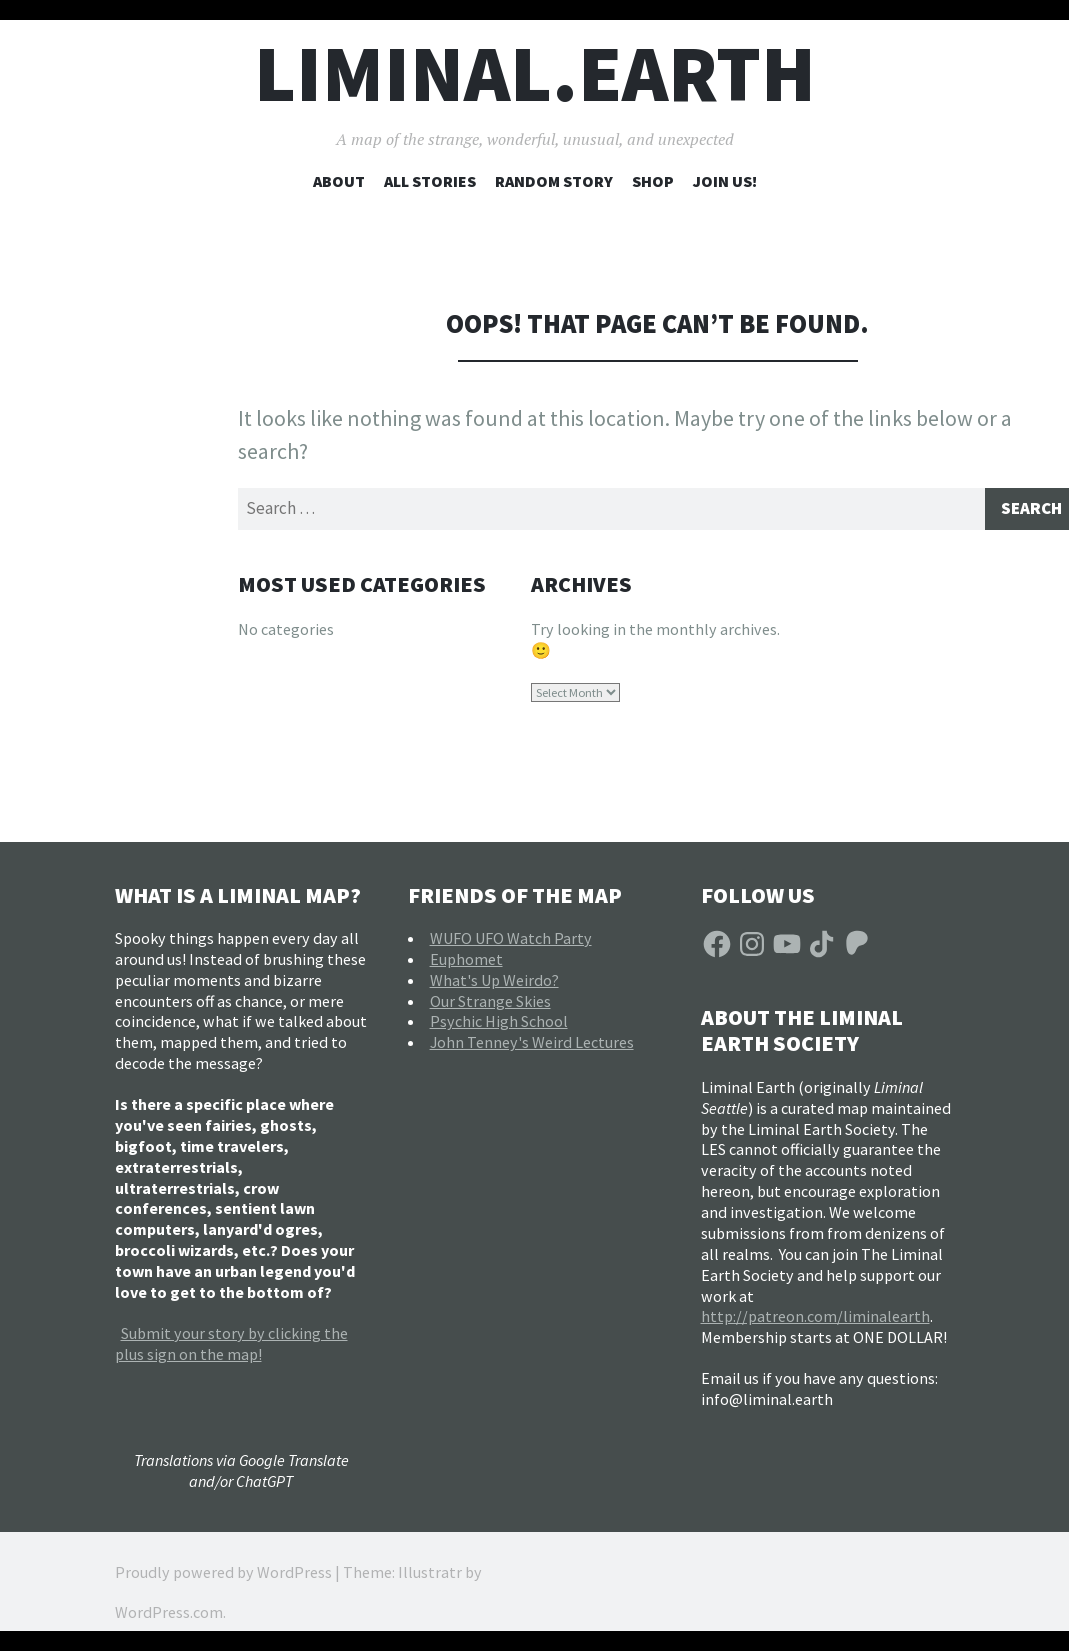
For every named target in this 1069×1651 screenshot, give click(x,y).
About (339, 181)
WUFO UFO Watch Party (511, 941)
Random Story (554, 181)
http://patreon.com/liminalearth (815, 1320)
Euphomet (466, 962)
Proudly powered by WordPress (223, 1575)
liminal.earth (535, 73)
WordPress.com (169, 1615)
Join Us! (725, 181)
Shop (653, 181)
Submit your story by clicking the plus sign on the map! (231, 1346)
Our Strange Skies (490, 1004)
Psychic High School (499, 1025)
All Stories (430, 181)
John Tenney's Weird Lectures (532, 1046)
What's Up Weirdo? (494, 983)
